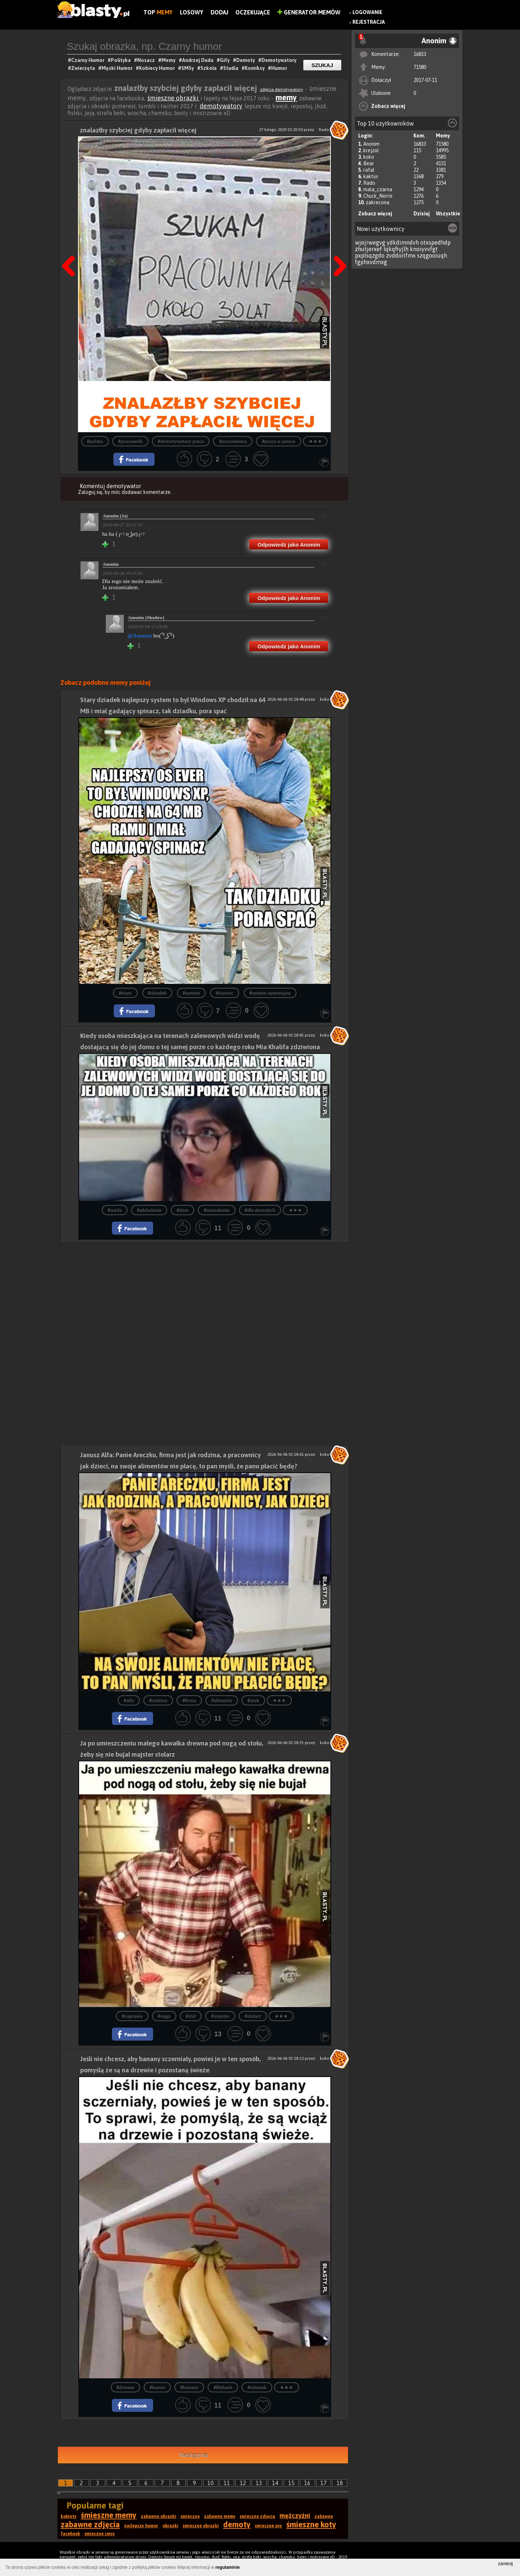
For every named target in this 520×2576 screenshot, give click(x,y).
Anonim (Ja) (115, 515)
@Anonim (139, 636)
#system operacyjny (270, 993)
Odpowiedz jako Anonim (288, 545)
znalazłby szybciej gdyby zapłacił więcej (138, 130)
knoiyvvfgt (424, 249)
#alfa (129, 1700)
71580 (419, 67)
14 (275, 2483)
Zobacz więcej (388, 106)
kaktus (370, 176)
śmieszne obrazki (173, 98)
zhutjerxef (368, 249)
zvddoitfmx (401, 255)
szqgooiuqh (432, 255)
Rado (369, 183)
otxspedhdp (435, 242)
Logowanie (367, 12)
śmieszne (190, 2516)
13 (259, 2483)
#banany (189, 2387)
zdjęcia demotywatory (281, 89)
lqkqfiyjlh (396, 249)
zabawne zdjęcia (90, 2524)
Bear (368, 163)
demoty (237, 2524)
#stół (191, 2016)
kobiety (69, 2516)
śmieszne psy (268, 2525)
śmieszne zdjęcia (257, 2516)
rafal (368, 170)
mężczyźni (295, 2515)
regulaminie (228, 2567)
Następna (337, 248)
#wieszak (256, 2387)
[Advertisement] (204, 1293)
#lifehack (222, 2387)
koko (368, 157)
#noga (164, 2016)
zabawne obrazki (158, 2516)
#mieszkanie (216, 1210)
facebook (70, 2533)
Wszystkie (448, 213)
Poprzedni (71, 248)
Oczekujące (252, 12)
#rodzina (158, 1700)
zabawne (324, 2516)
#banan (157, 2387)
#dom (182, 1210)
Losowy (191, 12)
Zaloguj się (90, 492)
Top (158, 12)
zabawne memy (219, 2516)
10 (210, 2483)
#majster (220, 2016)
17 (323, 2483)
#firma (189, 1700)
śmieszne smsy (99, 2533)
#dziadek (157, 993)
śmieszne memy (108, 2515)
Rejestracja (368, 22)
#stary (125, 993)
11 (227, 2483)
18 (340, 2483)
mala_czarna (377, 189)
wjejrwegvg (370, 242)
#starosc (224, 993)
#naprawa (132, 2016)
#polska (95, 441)
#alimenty (221, 1700)
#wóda (115, 1210)
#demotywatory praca (181, 441)
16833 (419, 54)
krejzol (371, 150)
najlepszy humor (141, 2525)
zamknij (505, 2563)
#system (191, 993)
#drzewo (126, 2387)
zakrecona (377, 202)
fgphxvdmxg (371, 262)
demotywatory (221, 106)
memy (286, 97)
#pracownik (130, 441)
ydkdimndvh (403, 242)
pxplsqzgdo (370, 255)
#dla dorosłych (260, 1210)
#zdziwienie (149, 1210)
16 (307, 2483)
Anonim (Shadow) (146, 617)
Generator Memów (309, 12)
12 (243, 2483)
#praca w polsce (278, 441)
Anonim (371, 144)
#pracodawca (233, 441)
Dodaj (219, 12)
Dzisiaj (421, 213)
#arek (253, 1700)
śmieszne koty (311, 2524)
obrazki (170, 2525)
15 (291, 2483)
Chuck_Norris (378, 196)
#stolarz (252, 2016)
